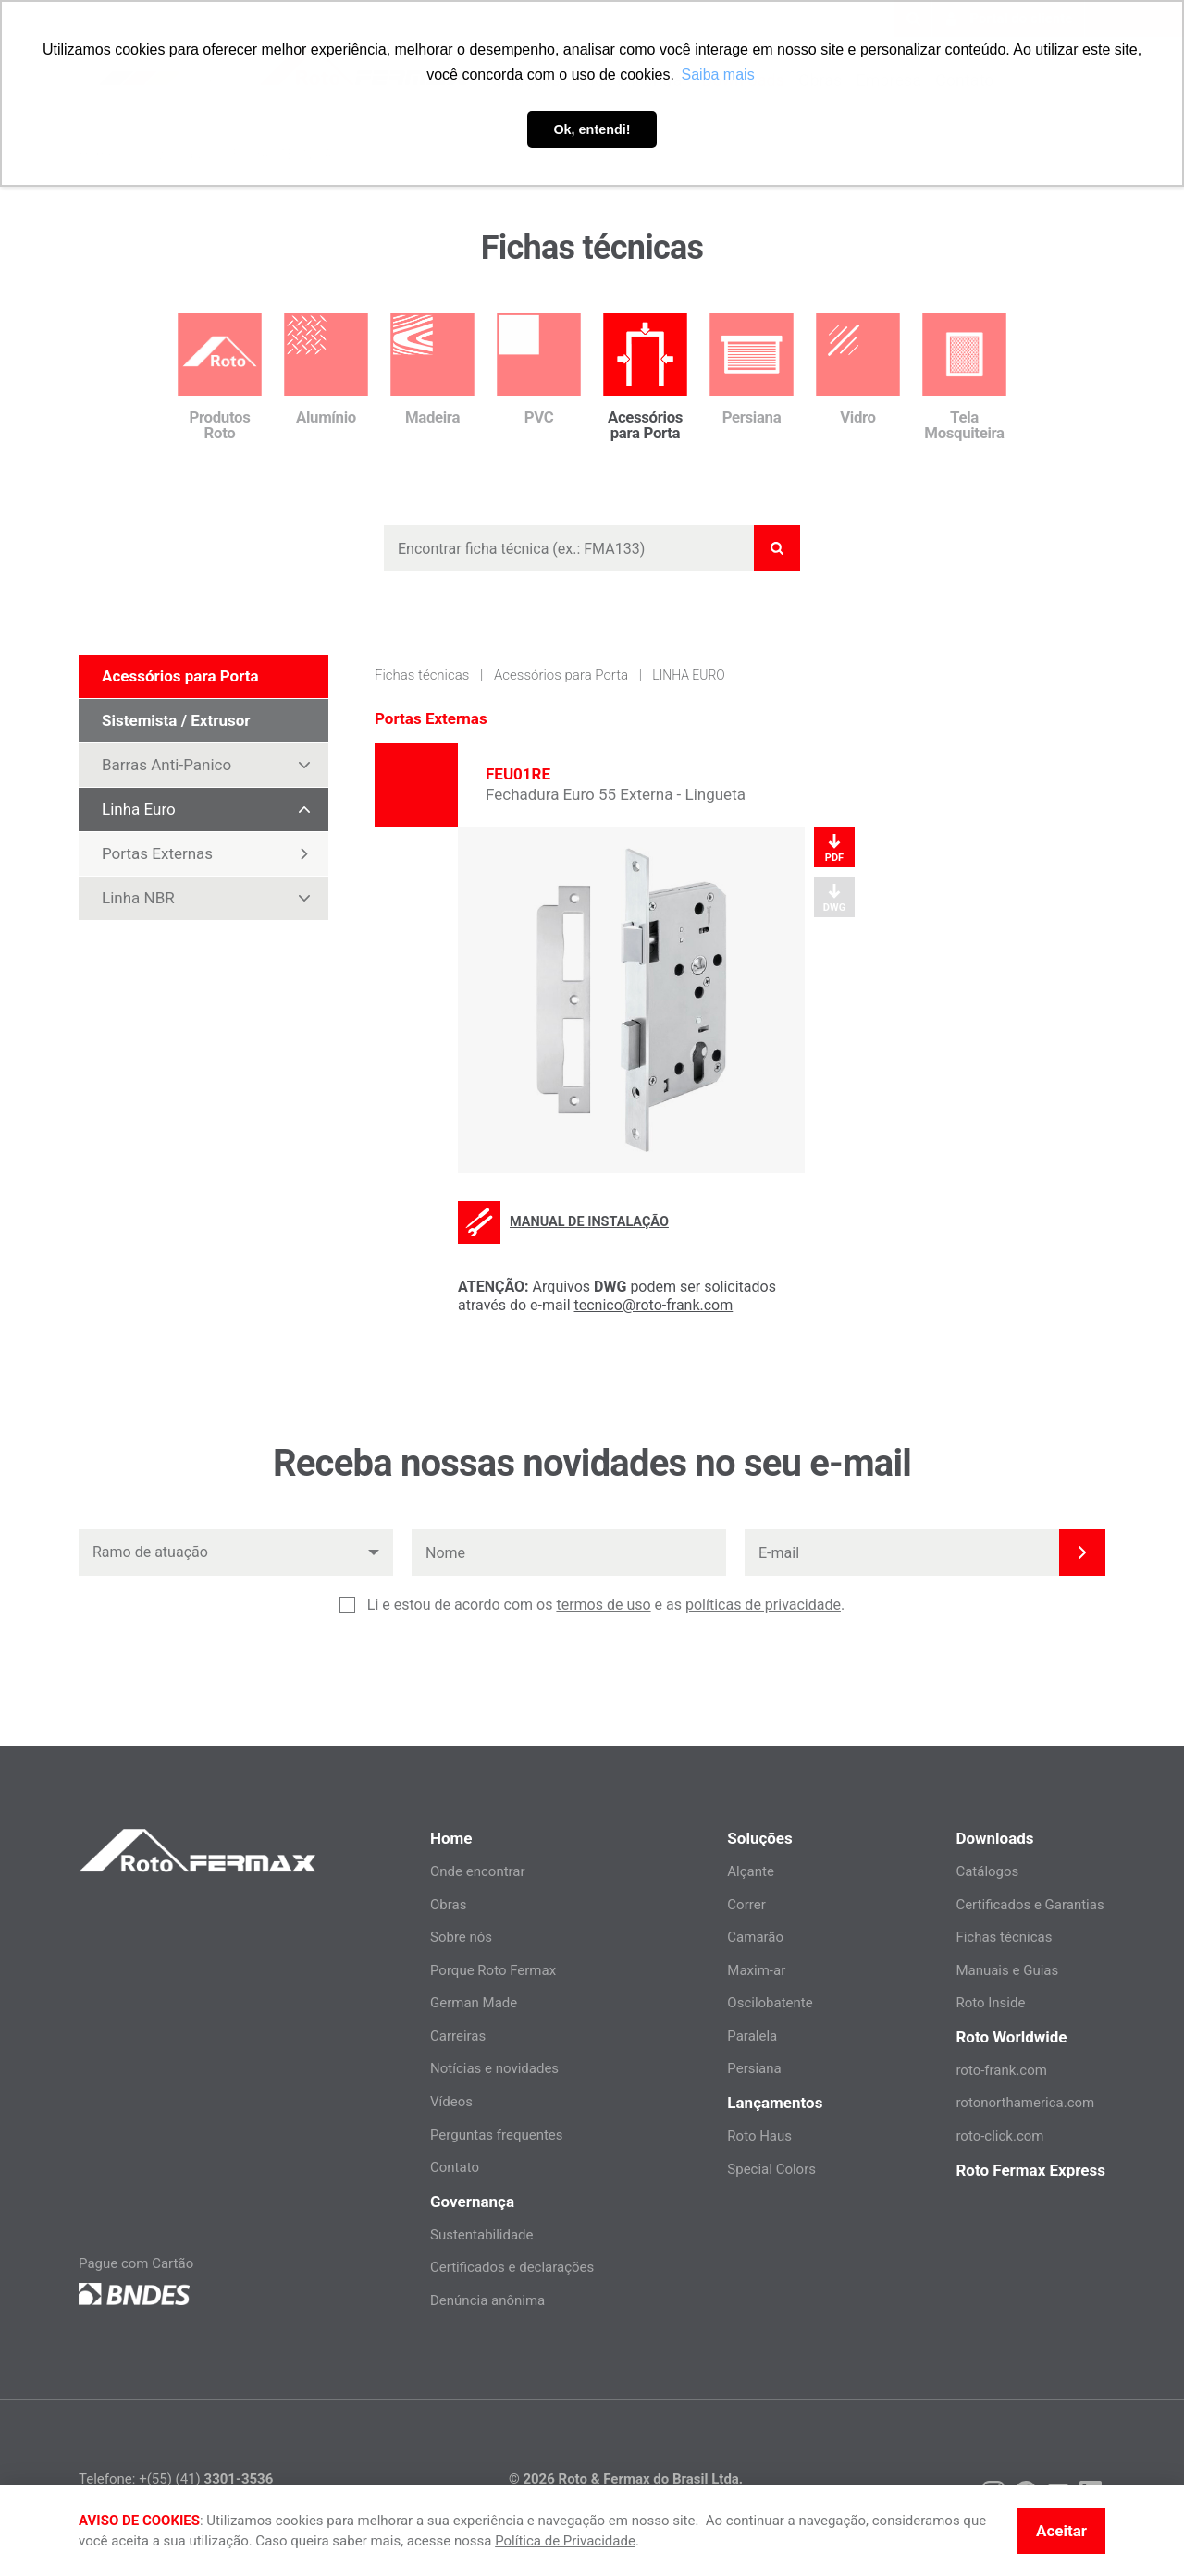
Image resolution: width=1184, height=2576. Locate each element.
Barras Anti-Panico (214, 764)
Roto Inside (990, 2002)
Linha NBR (214, 898)
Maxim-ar (756, 1970)
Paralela (752, 2036)
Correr (746, 1904)
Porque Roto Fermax (493, 1970)
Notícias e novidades (494, 2068)
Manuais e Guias (1007, 1970)
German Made (473, 2002)
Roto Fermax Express (1030, 2170)
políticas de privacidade (763, 1604)
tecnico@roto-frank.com (654, 1305)
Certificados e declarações (512, 2267)
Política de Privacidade (565, 2541)
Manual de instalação (563, 1222)
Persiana (754, 2068)
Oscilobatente (769, 2002)
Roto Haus (759, 2136)
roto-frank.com (1001, 2070)
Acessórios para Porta (561, 675)
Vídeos (451, 2101)
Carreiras (458, 2036)
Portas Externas (206, 854)
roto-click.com (999, 2136)
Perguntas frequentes (496, 2135)
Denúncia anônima (487, 2300)
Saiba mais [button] (718, 74)
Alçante (750, 1871)
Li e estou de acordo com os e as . (606, 1605)
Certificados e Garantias (1030, 1904)
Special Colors (771, 2169)
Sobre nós (461, 1937)
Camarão (755, 1937)
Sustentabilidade (482, 2234)
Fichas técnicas (422, 675)
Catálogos (987, 1871)
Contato (454, 2167)
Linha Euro (214, 809)
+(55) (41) (206, 2479)
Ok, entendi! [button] (591, 129)
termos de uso (603, 1604)
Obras (448, 1904)
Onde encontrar (477, 1871)
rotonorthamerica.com (1025, 2102)
